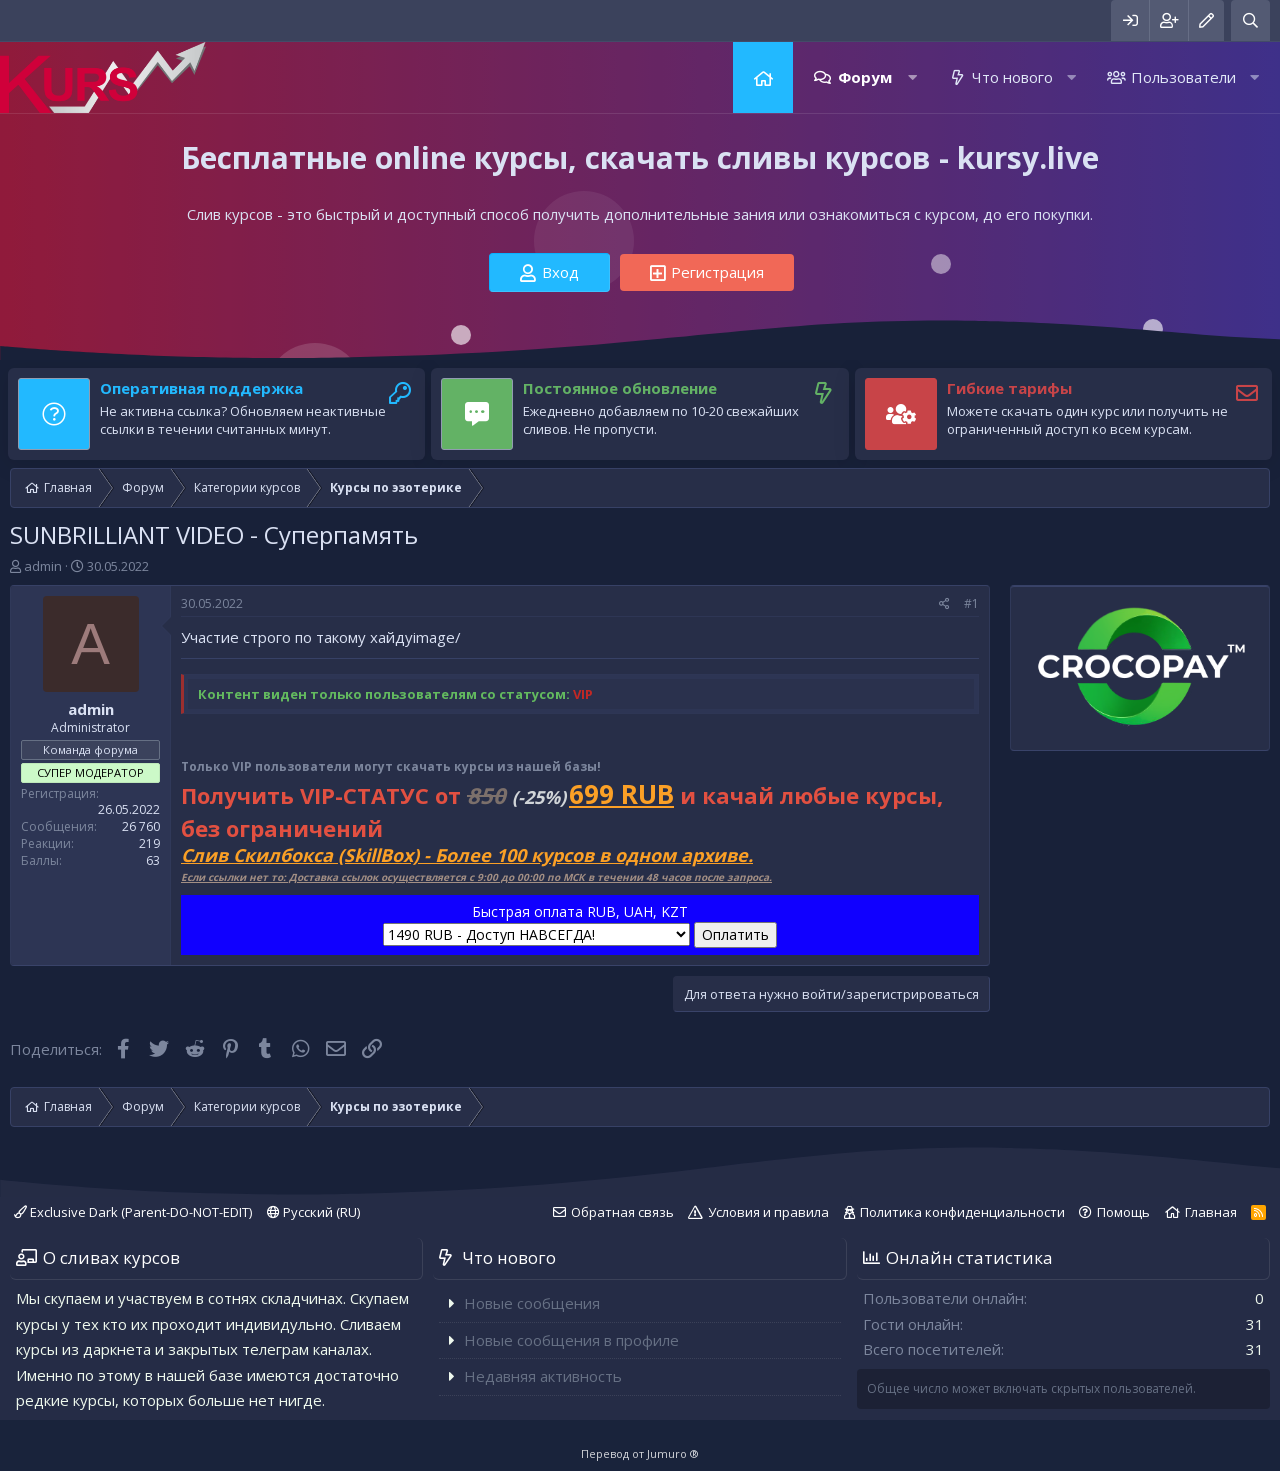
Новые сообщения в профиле (571, 1340)
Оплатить (735, 934)
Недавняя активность (543, 1376)
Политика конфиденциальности (962, 1212)
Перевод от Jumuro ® (640, 1453)
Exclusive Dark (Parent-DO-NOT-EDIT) (133, 1212)
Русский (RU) (313, 1212)
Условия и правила (768, 1212)
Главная (763, 77)
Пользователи (1183, 77)
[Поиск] (1250, 20)
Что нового (1012, 77)
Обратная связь (622, 1212)
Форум (865, 77)
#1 (971, 603)
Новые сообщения (532, 1303)
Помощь (1123, 1212)
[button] (912, 77)
